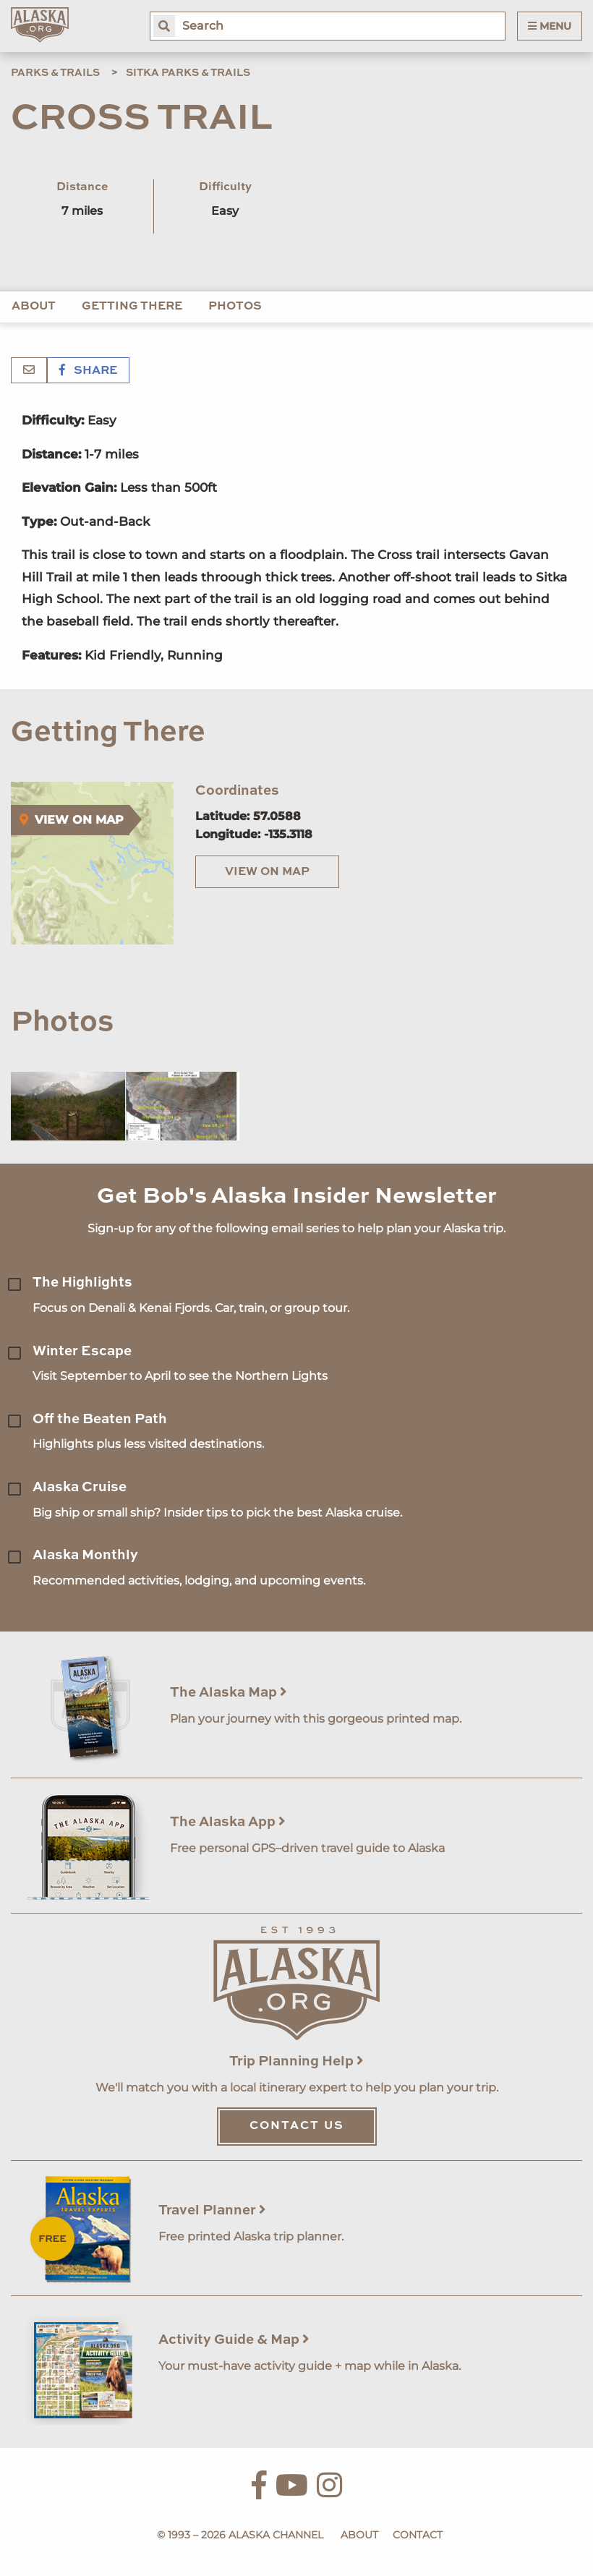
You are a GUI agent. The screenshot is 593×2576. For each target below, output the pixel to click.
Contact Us (296, 2126)
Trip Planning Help (296, 2061)
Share (88, 371)
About (34, 306)
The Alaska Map (228, 1692)
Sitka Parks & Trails (188, 73)
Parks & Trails (55, 73)
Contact (418, 2534)
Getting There (132, 306)
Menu (549, 26)
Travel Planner (212, 2210)
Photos (235, 306)
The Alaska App (228, 1822)
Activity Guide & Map (234, 2340)
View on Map (267, 872)
